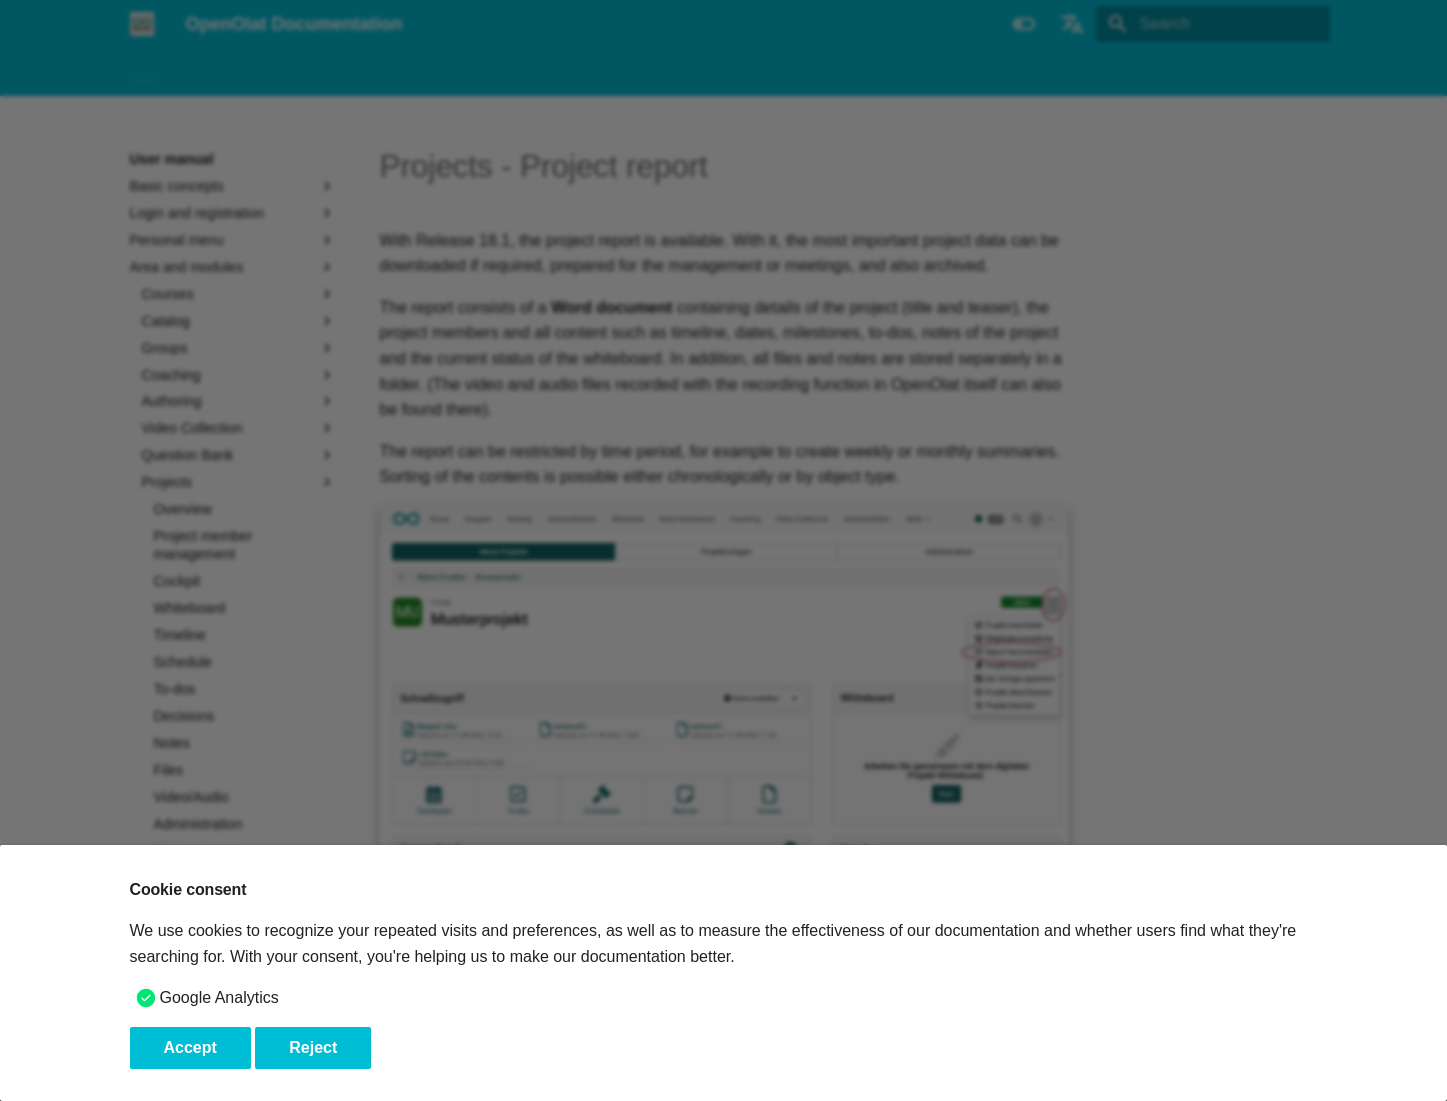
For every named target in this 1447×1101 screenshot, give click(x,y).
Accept (190, 1047)
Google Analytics (219, 997)
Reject (313, 1047)
